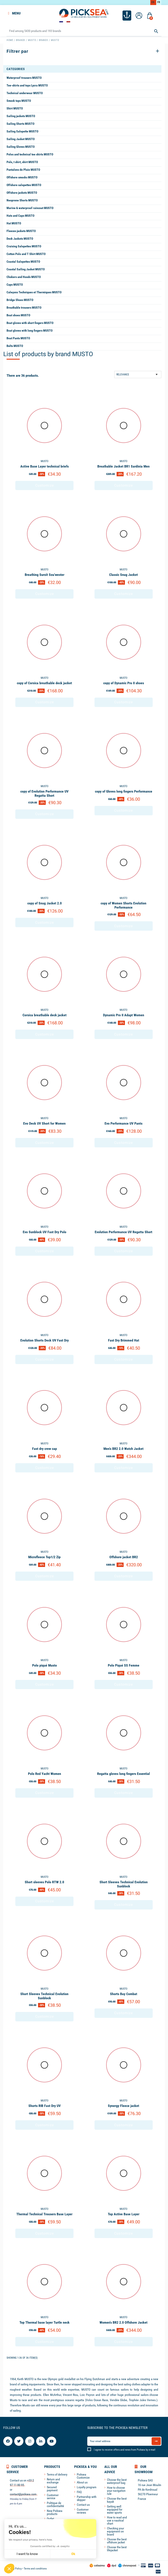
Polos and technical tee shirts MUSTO (30, 154)
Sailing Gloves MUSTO (21, 146)
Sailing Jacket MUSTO (21, 138)
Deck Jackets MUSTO (20, 238)
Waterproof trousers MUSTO (24, 77)
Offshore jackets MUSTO (22, 192)
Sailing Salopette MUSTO (22, 131)
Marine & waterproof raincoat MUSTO (30, 207)
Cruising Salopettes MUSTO (24, 246)
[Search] (84, 31)
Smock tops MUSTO (19, 100)
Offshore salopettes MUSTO (24, 184)
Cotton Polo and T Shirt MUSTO (26, 253)
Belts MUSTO (15, 345)
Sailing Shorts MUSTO (20, 123)
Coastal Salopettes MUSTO (23, 261)
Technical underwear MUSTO (25, 92)
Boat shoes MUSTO (18, 315)
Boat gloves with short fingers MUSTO (30, 322)
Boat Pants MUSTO (18, 337)
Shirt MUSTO (15, 108)
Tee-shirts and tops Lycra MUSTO (27, 85)
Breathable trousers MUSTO (24, 307)
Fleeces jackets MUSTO (21, 230)
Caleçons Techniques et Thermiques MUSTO (34, 292)
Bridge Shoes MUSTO (20, 299)
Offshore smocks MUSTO (22, 177)
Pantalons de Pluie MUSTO (23, 169)
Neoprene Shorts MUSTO (22, 200)
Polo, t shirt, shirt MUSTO (22, 161)
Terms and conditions (35, 2568)
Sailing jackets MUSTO (21, 115)
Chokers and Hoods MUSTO (24, 276)
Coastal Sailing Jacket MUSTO (26, 269)
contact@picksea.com (23, 2493)
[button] (9, 2568)
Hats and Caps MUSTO (20, 215)
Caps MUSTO (15, 284)
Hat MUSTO (14, 223)
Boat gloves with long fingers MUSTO (29, 330)
